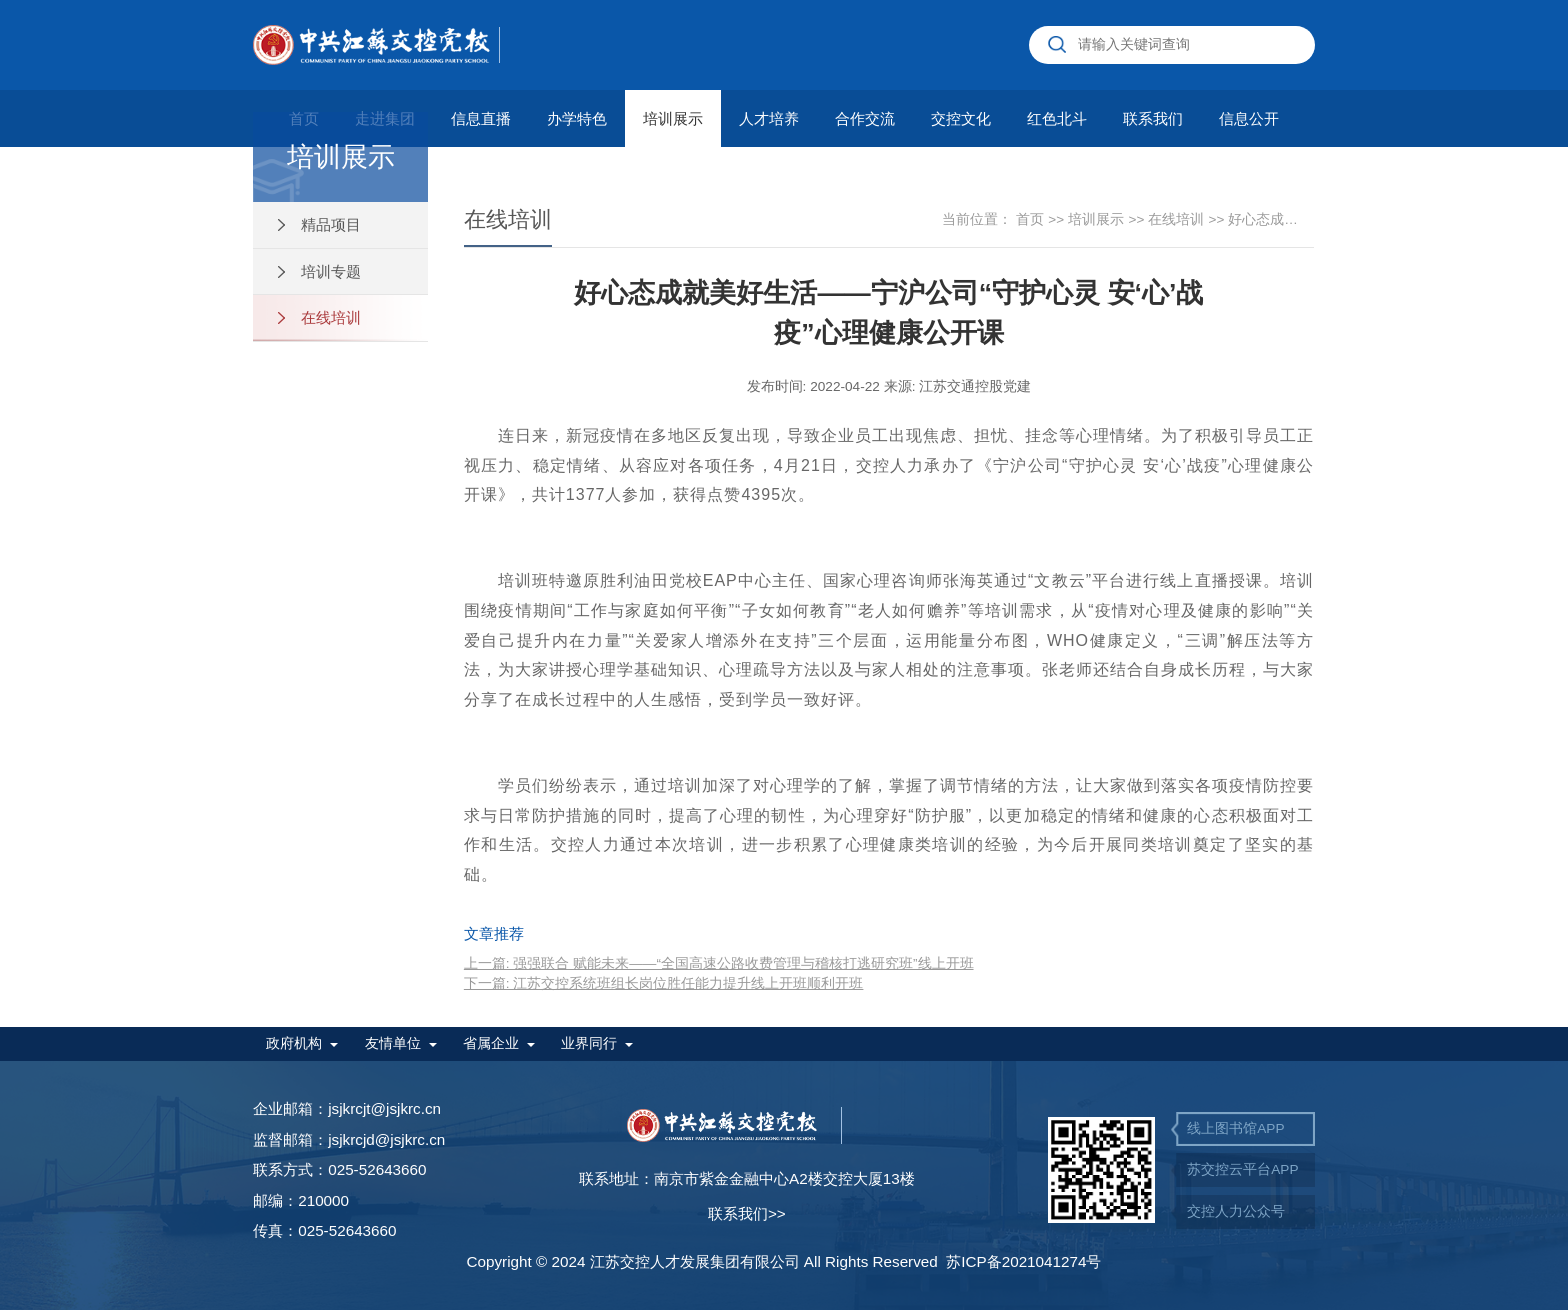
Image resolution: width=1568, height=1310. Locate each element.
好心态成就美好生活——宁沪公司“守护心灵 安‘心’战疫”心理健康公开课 (1269, 219)
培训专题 (319, 271)
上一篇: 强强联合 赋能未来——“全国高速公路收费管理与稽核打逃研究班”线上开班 (719, 963)
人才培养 (769, 118)
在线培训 (319, 317)
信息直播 (481, 118)
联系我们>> (747, 1213)
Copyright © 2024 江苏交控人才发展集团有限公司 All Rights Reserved (706, 1261)
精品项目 (319, 224)
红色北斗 (1057, 118)
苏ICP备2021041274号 (1023, 1261)
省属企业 (491, 1043)
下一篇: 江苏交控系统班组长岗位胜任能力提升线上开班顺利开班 (664, 983)
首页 (1040, 219)
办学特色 (577, 118)
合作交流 (865, 118)
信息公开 (1249, 118)
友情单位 (393, 1043)
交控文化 (961, 118)
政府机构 (294, 1043)
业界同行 (589, 1043)
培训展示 (673, 118)
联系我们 (1153, 118)
